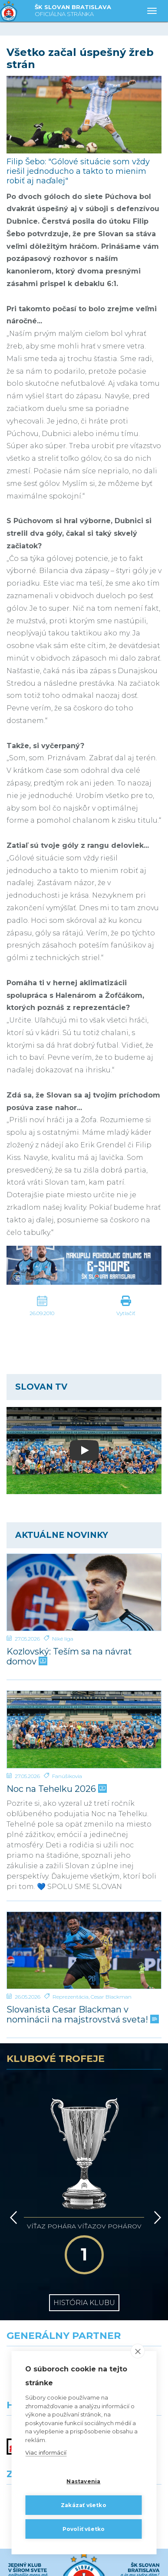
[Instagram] (111, 2562)
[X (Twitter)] (56, 2562)
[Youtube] (84, 2562)
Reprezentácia (71, 1996)
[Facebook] (28, 2562)
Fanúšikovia (67, 1776)
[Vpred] (156, 2217)
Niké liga (62, 1638)
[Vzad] (12, 2217)
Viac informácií (45, 2452)
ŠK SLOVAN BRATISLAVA (73, 11)
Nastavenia (83, 2481)
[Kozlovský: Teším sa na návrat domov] (84, 1592)
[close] (138, 2351)
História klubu (84, 2303)
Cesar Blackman (111, 1996)
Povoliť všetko (84, 2529)
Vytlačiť (125, 1313)
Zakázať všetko (83, 2505)
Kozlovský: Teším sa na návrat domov (69, 1657)
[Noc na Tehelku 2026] (84, 1729)
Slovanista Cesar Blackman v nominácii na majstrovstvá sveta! (82, 2015)
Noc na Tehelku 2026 (56, 1789)
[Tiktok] (140, 2562)
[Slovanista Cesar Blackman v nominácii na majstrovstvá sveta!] (84, 1951)
